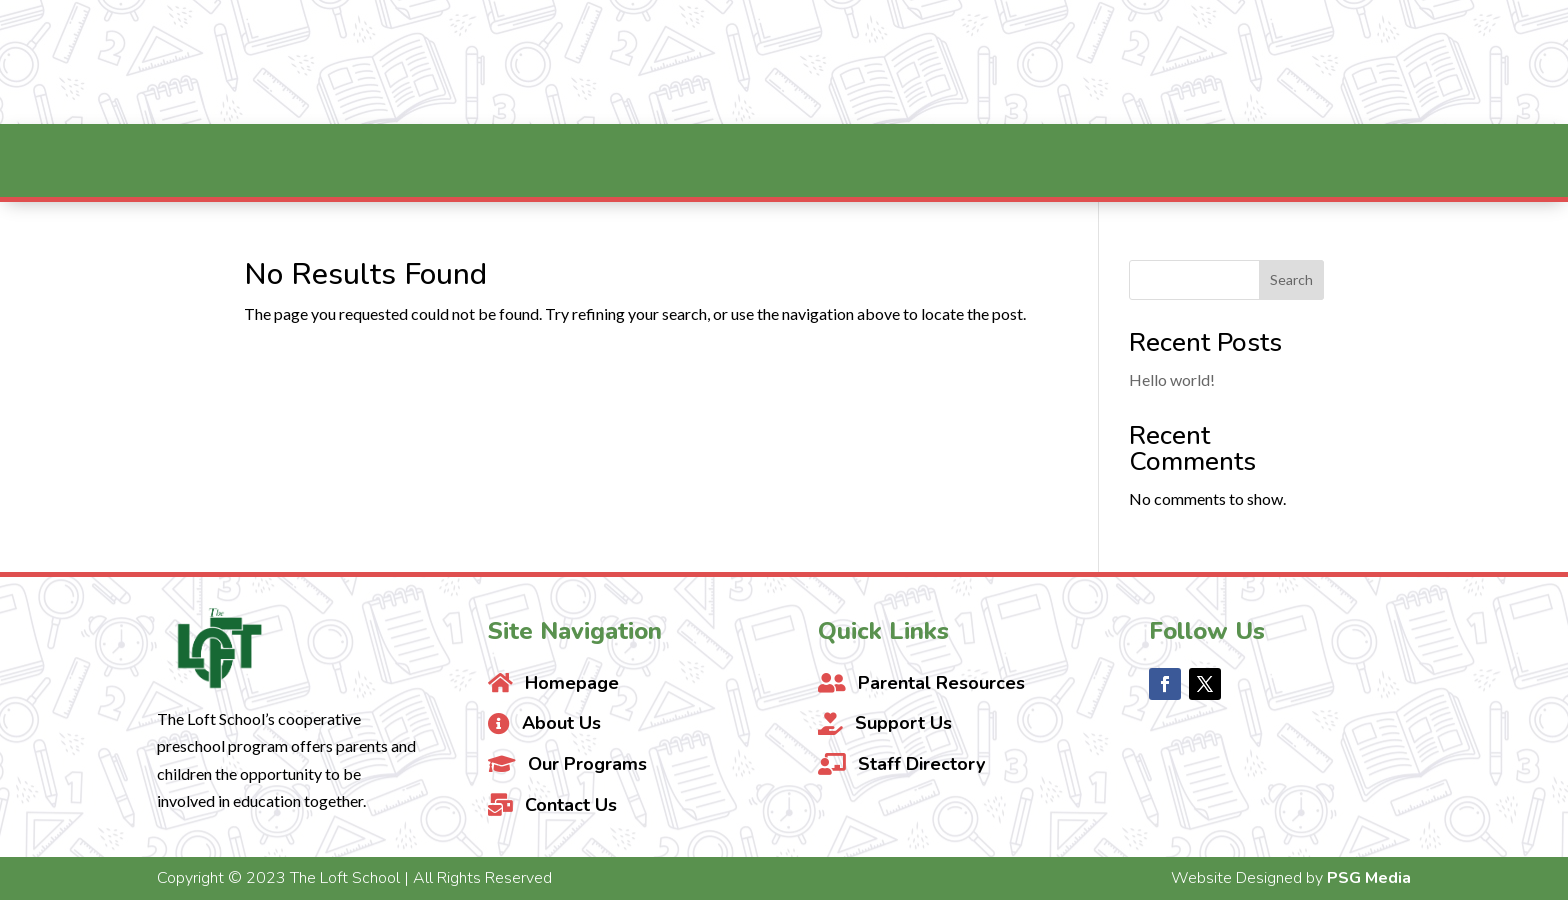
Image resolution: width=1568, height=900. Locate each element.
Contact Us (1384, 62)
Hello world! (1172, 379)
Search (1291, 279)
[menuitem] (415, 160)
